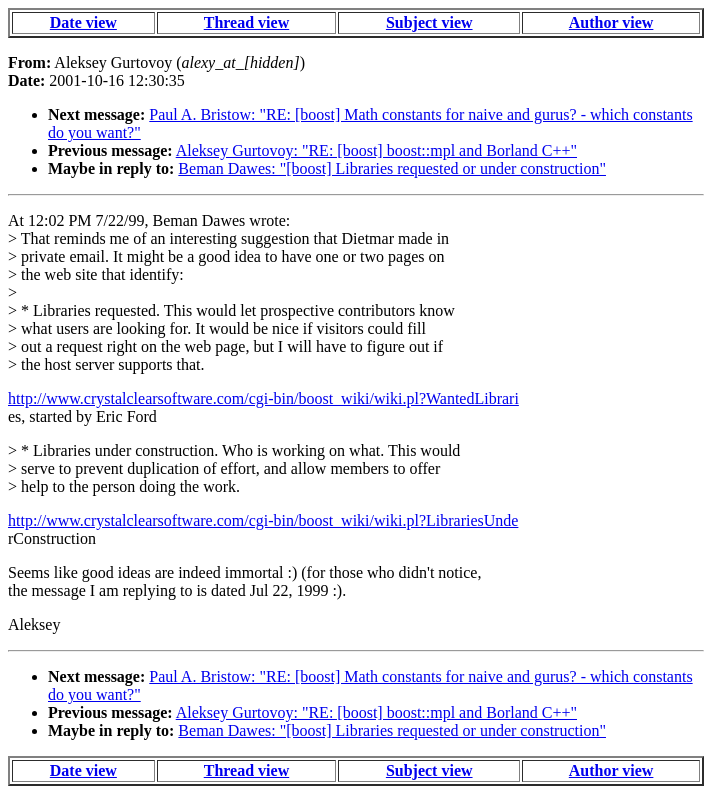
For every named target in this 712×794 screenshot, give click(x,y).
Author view (611, 22)
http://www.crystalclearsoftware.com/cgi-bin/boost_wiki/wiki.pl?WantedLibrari (263, 398)
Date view (83, 22)
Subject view (429, 22)
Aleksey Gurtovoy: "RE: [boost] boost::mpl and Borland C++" (376, 150)
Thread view (246, 22)
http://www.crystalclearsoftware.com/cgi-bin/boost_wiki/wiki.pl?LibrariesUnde (263, 520)
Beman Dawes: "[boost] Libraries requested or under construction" (392, 168)
